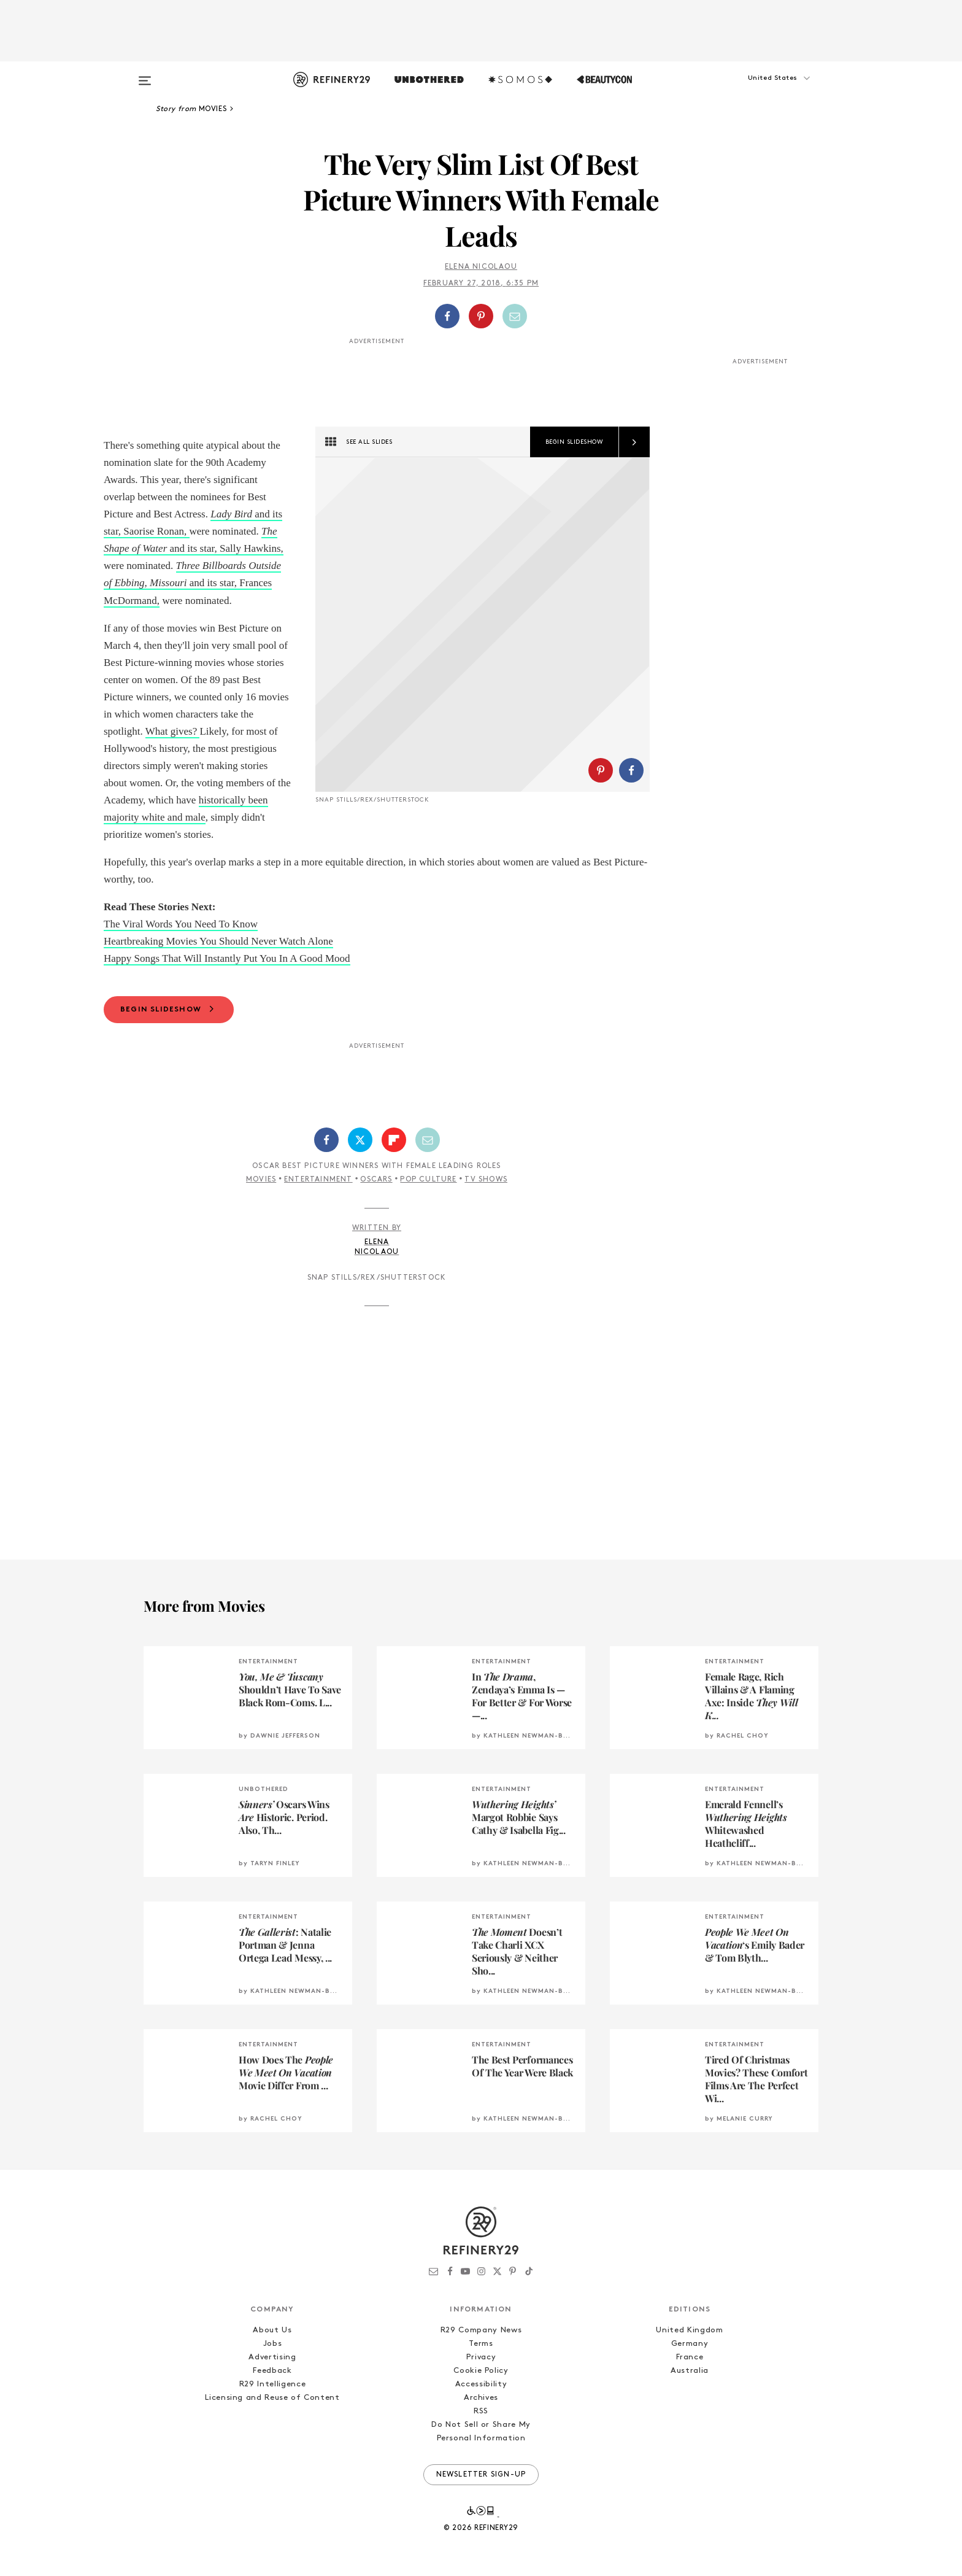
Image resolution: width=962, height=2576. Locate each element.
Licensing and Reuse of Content (272, 2398)
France (690, 2357)
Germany (690, 2344)
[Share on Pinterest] (481, 316)
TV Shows (485, 1179)
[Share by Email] (514, 316)
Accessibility (481, 2384)
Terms (481, 2344)
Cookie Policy (480, 2371)
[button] (757, 90)
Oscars (376, 1179)
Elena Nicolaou (481, 267)
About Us (272, 2330)
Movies (261, 1179)
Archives (481, 2398)
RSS (481, 2411)
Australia (690, 2371)
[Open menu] (144, 74)
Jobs (272, 2344)
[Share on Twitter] (360, 1139)
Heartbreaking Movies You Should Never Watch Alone (218, 941)
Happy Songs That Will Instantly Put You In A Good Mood (227, 958)
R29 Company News (481, 2330)
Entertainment (318, 1179)
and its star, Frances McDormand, (192, 583)
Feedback (272, 2371)
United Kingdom (689, 2330)
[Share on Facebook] (447, 316)
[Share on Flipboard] (394, 1139)
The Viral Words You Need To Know (181, 924)
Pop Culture (428, 1179)
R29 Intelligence (272, 2384)
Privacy (481, 2357)
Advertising (272, 2357)
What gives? (172, 731)
